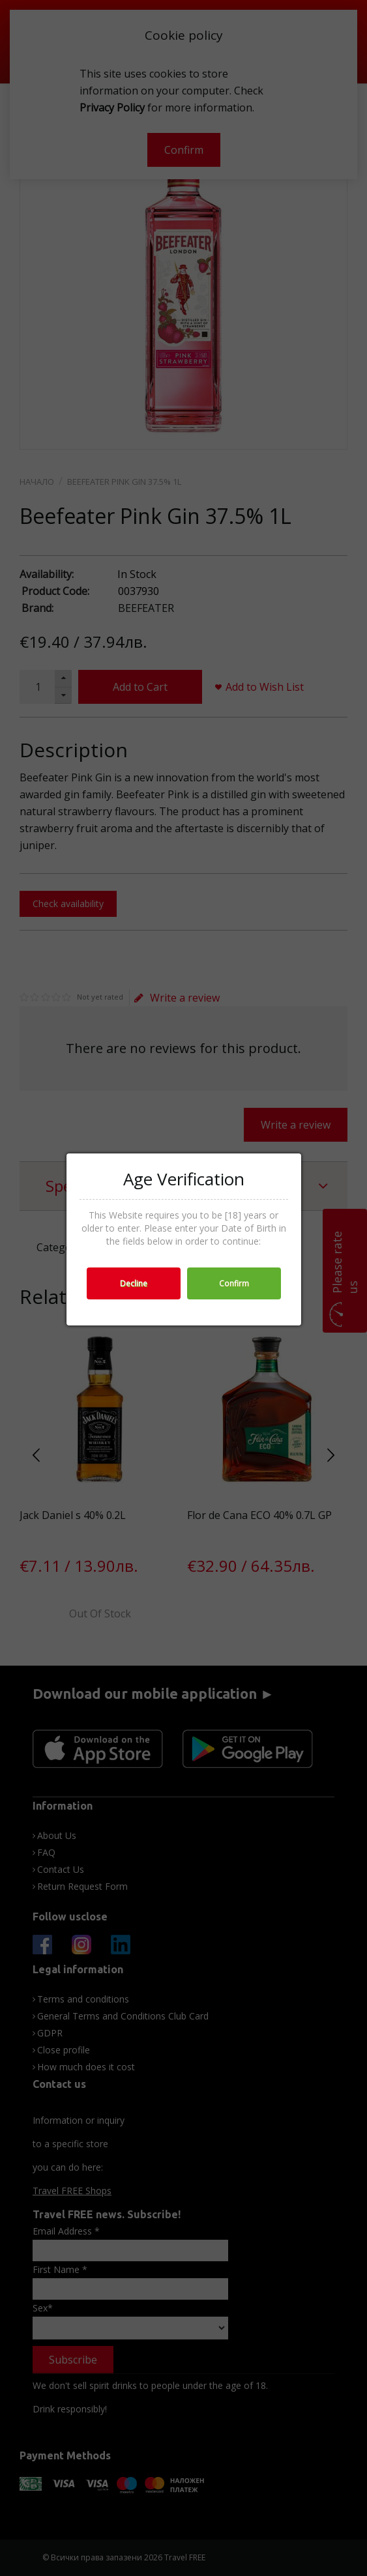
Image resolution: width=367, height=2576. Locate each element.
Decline (133, 1283)
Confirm (234, 1283)
